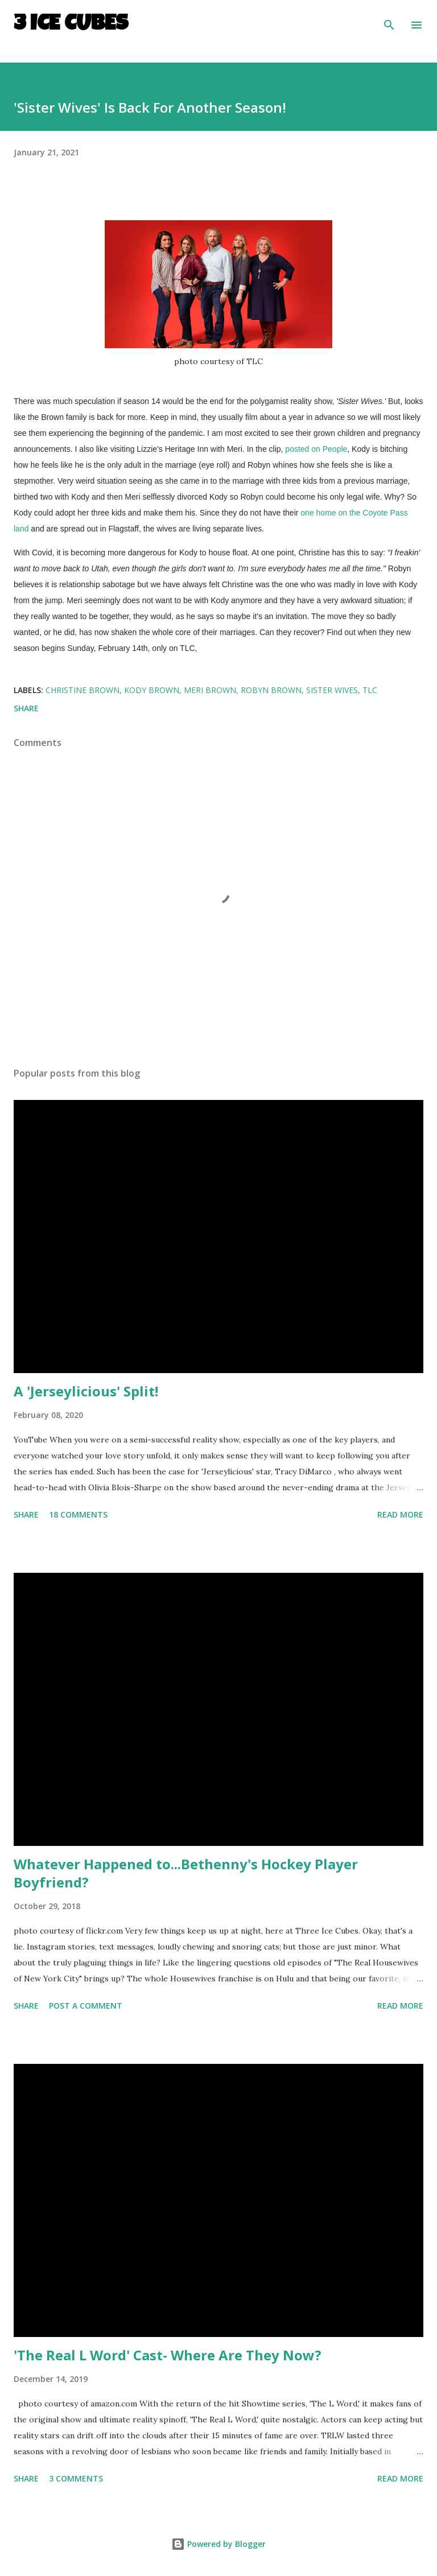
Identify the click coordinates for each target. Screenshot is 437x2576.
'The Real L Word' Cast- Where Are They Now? (167, 2355)
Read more (400, 1514)
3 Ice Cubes (71, 25)
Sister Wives (332, 690)
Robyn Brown (271, 690)
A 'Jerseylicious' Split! (86, 1391)
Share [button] (26, 708)
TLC (369, 690)
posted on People (316, 449)
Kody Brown (151, 690)
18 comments (78, 1514)
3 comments (76, 2478)
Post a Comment (85, 2005)
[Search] (389, 20)
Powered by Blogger (218, 2543)
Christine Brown (82, 690)
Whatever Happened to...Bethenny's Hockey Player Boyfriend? (186, 1872)
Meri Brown (210, 690)
